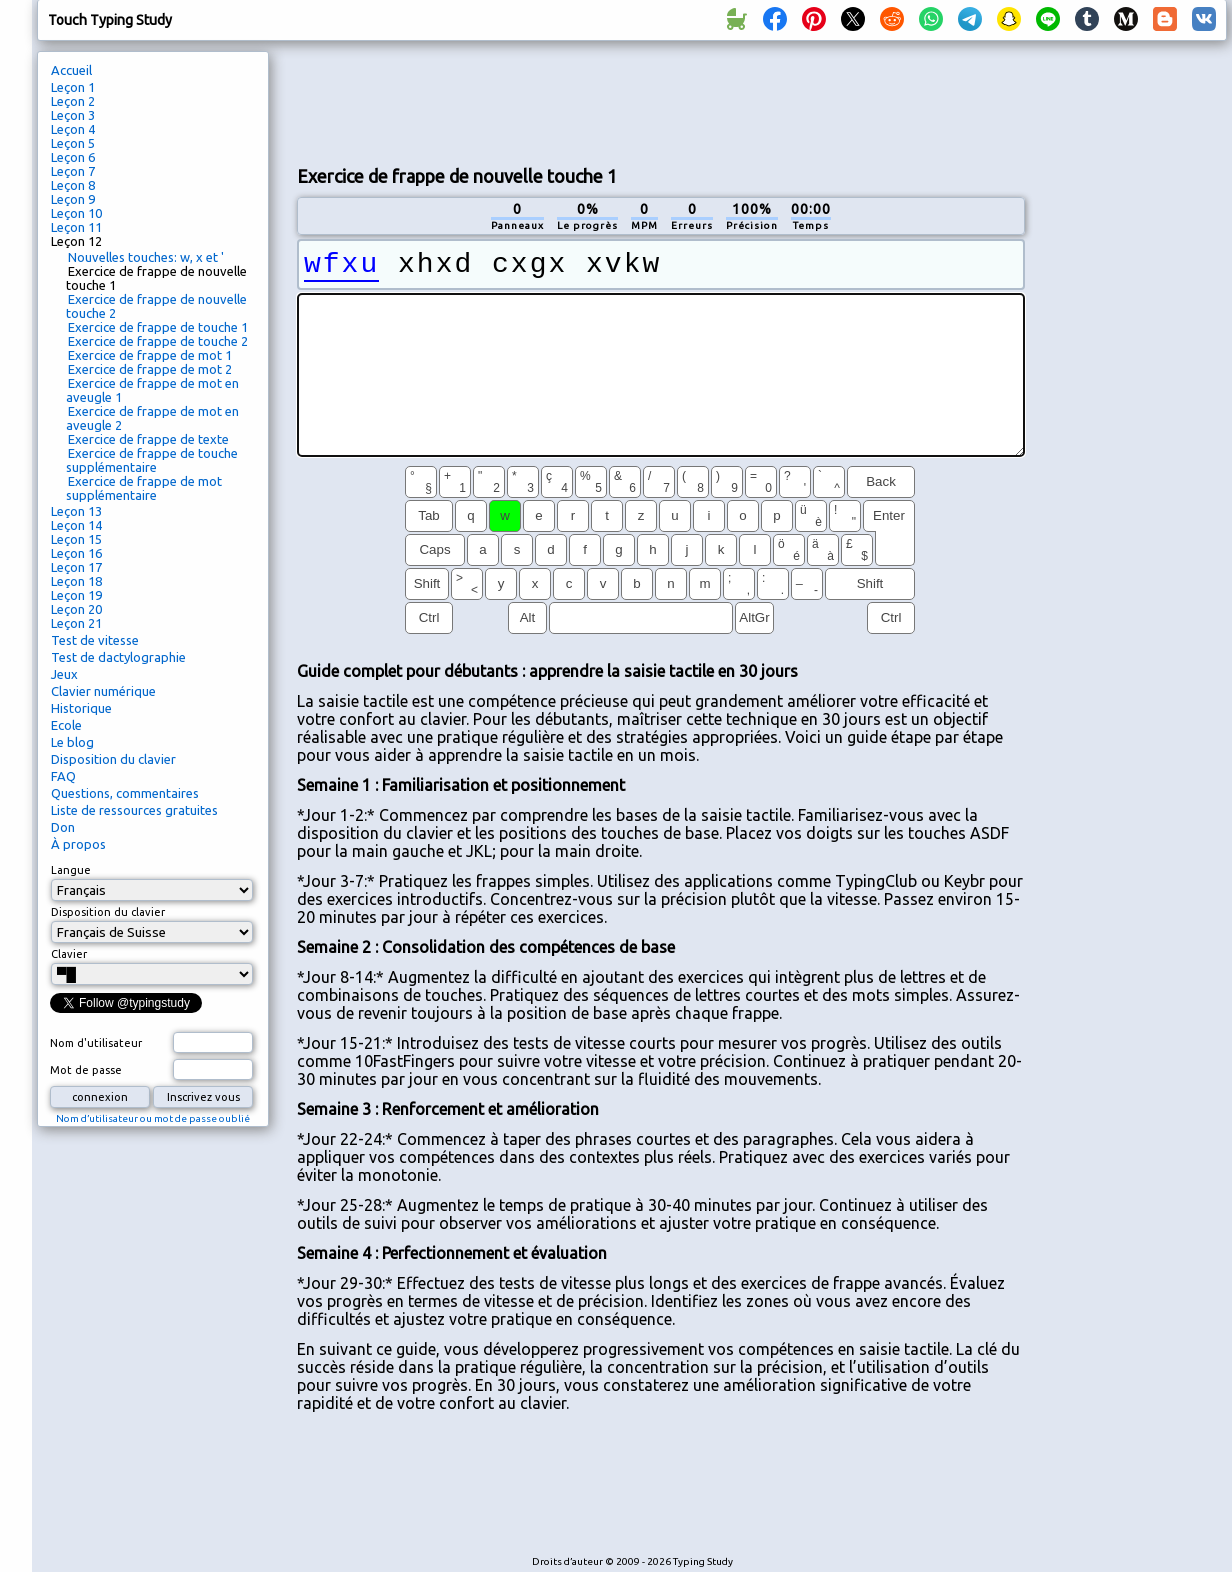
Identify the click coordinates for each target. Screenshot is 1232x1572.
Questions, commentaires (125, 793)
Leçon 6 (73, 157)
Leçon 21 (76, 623)
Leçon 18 (76, 581)
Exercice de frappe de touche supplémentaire (152, 460)
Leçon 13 (76, 511)
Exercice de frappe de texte (148, 439)
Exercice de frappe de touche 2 (158, 341)
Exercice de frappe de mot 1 (150, 355)
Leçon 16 (76, 553)
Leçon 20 (76, 609)
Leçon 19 (76, 595)
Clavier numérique (103, 691)
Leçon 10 (76, 213)
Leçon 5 (73, 143)
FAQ (63, 776)
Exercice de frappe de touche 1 (158, 327)
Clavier (69, 954)
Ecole (66, 725)
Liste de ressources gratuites (134, 810)
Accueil (71, 70)
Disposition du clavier (113, 759)
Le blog (72, 742)
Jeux (64, 674)
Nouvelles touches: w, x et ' (146, 257)
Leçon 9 (73, 199)
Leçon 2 (73, 101)
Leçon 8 (73, 185)
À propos (78, 844)
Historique (81, 708)
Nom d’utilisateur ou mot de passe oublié (153, 1118)
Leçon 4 (73, 129)
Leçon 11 (76, 227)
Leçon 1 (73, 87)
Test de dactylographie (118, 657)
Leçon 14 (76, 525)
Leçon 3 (73, 115)
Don (63, 827)
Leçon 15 (76, 539)
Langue (71, 870)
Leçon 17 (76, 567)
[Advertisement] (1133, 386)
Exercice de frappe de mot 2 (150, 369)
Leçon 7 (73, 171)
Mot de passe (86, 1070)
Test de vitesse (95, 640)
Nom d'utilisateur (96, 1043)
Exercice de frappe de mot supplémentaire (144, 488)
